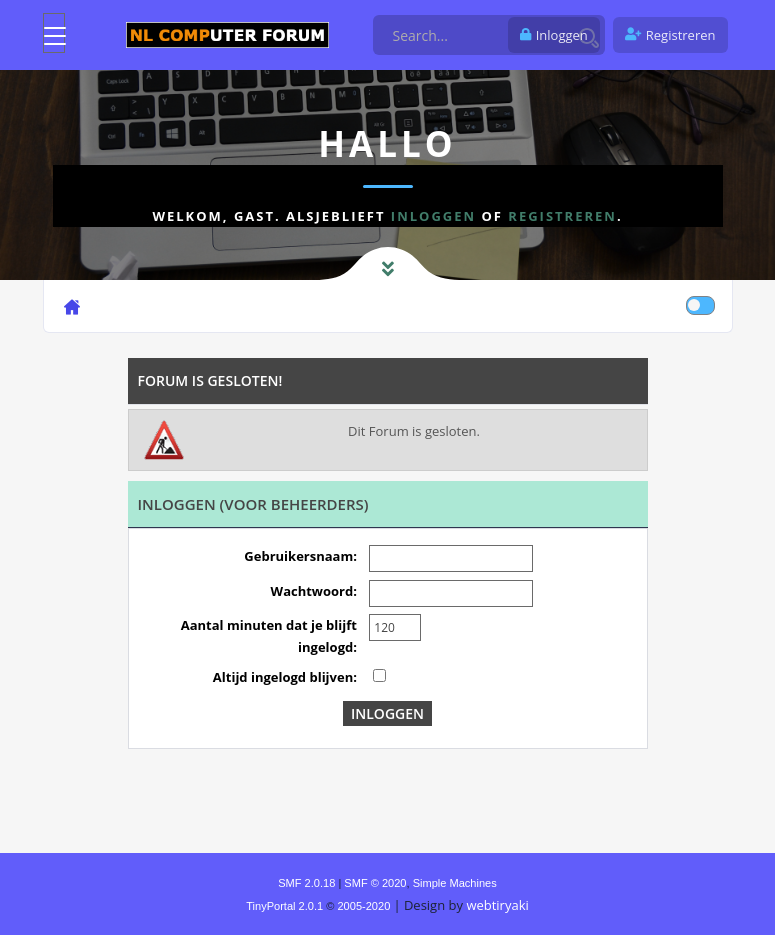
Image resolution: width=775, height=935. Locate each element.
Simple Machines (455, 883)
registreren (562, 216)
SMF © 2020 (375, 883)
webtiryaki (497, 905)
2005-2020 (363, 906)
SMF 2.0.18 (306, 883)
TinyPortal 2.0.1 (284, 906)
